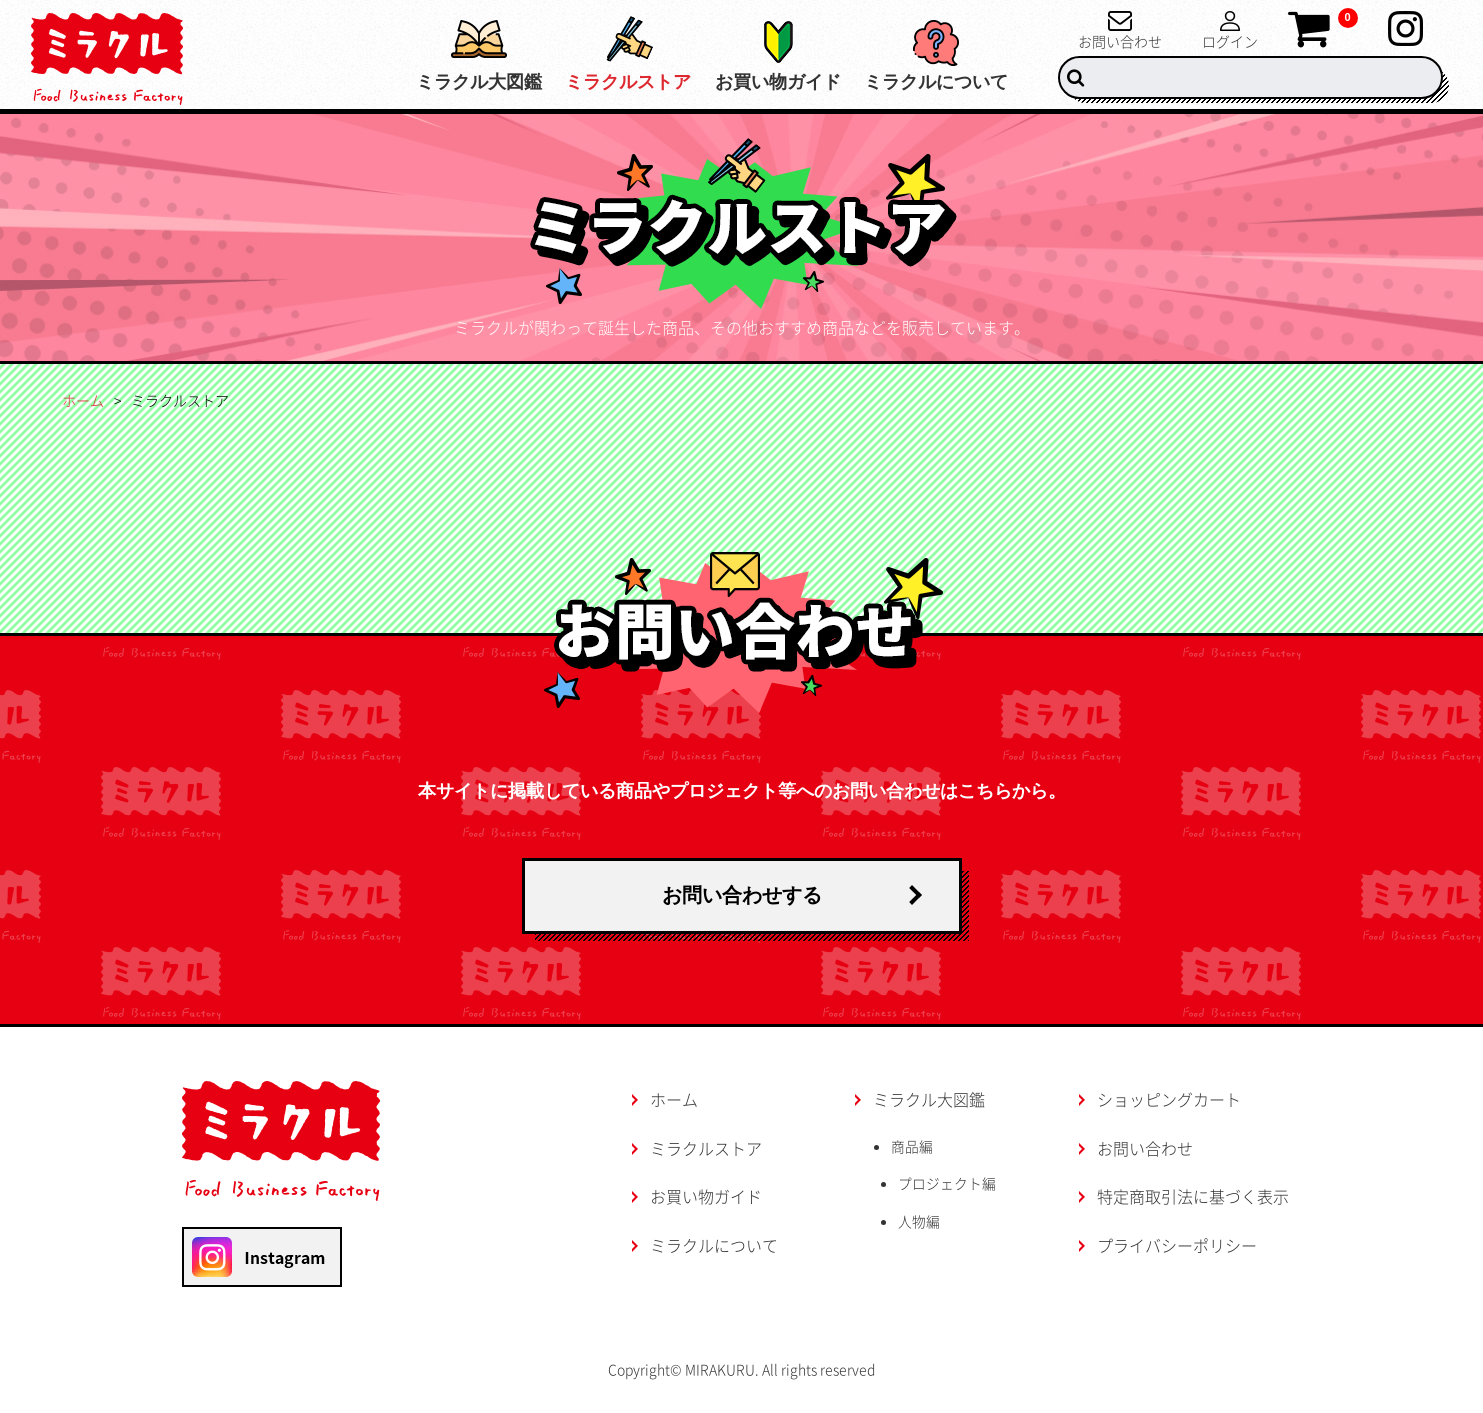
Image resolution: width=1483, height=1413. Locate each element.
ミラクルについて (936, 82)
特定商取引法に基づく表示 (1193, 1196)
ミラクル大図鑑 (429, 82)
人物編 (921, 1222)
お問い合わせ (1120, 39)
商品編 (912, 1146)
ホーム (83, 400)
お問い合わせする (742, 896)
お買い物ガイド (761, 82)
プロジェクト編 (949, 1184)
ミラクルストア (595, 82)
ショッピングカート (1169, 1099)
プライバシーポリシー (1177, 1245)
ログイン (1230, 39)
